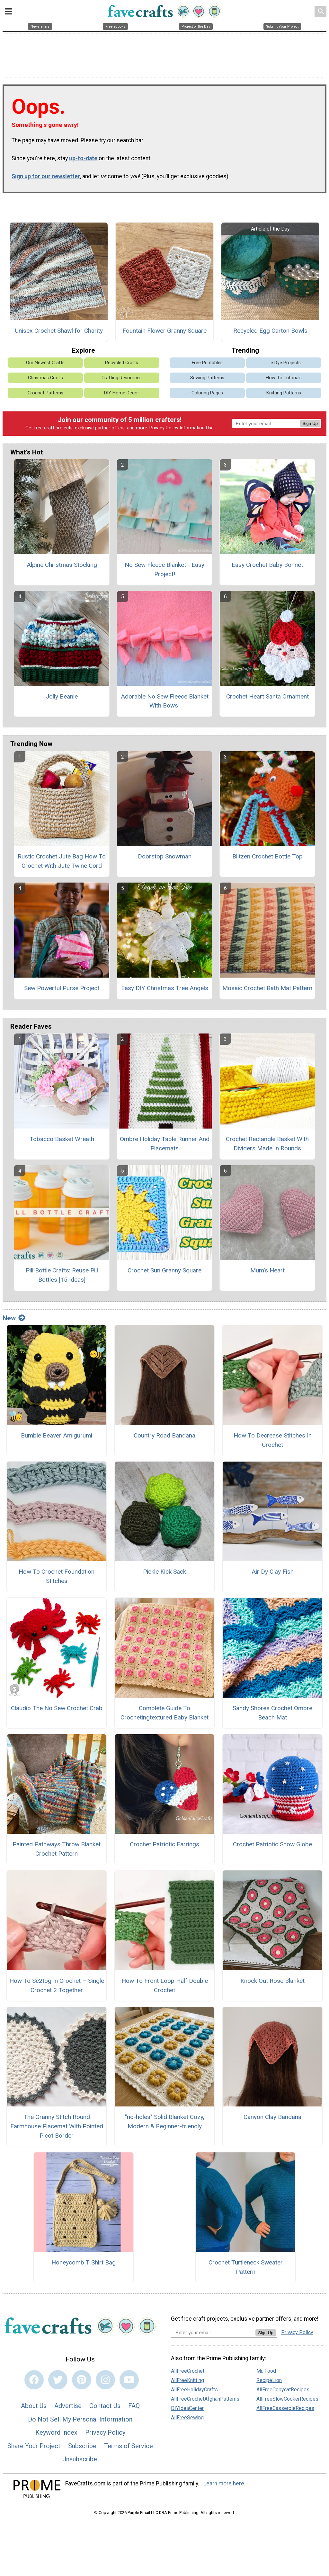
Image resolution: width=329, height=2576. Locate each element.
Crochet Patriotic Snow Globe (272, 1847)
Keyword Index (56, 2436)
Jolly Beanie (62, 699)
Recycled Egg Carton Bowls (270, 334)
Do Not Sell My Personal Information (80, 2422)
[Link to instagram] (105, 2383)
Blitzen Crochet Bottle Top (267, 860)
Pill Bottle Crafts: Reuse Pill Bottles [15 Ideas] (62, 1278)
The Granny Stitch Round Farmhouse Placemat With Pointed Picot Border (56, 2129)
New (14, 1321)
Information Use (197, 431)
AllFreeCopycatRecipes (282, 2393)
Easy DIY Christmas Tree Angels (164, 991)
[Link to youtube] (129, 2383)
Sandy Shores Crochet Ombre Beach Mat (272, 1716)
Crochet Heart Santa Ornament (267, 699)
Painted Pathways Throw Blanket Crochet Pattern (57, 1852)
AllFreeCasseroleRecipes (285, 2411)
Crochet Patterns (45, 396)
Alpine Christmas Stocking (62, 568)
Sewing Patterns (207, 381)
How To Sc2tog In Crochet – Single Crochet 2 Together (56, 1988)
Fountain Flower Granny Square (164, 334)
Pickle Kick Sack (164, 1575)
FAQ (134, 2409)
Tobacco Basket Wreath (62, 1142)
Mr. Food (266, 2374)
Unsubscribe (79, 2462)
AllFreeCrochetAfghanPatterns (205, 2402)
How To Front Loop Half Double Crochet (164, 1988)
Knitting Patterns (283, 396)
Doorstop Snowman (164, 860)
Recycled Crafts (121, 366)
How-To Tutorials (284, 381)
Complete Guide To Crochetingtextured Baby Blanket (164, 1716)
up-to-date (83, 161)
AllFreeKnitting (187, 2383)
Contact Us (104, 2409)
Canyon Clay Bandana (272, 2120)
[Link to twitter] (57, 2383)
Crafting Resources (122, 381)
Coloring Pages (207, 396)
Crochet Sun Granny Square (164, 1274)
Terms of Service (128, 2449)
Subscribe (82, 2449)
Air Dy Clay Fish (273, 1575)
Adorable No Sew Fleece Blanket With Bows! (165, 704)
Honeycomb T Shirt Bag (83, 2266)
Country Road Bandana (164, 1438)
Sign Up (310, 427)
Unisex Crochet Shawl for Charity (59, 334)
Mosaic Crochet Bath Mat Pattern (267, 991)
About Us (34, 2409)
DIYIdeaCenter (187, 2411)
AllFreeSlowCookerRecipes (287, 2402)
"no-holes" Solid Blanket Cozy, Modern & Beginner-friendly (164, 2124)
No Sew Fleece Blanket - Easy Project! (164, 572)
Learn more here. (224, 2487)
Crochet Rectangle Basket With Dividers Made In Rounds (267, 1147)
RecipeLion (269, 2383)
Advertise (68, 2409)
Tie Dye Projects (284, 366)
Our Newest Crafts (45, 366)
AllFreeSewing (187, 2421)
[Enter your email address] (213, 2335)
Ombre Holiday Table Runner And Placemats (164, 1147)
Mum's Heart (267, 1274)
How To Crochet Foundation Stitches (56, 1579)
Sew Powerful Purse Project (61, 991)
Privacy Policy (163, 431)
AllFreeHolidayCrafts (194, 2393)
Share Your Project (33, 2449)
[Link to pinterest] (81, 2383)
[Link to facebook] (34, 2383)
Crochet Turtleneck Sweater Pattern (246, 2270)
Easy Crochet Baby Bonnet (267, 568)
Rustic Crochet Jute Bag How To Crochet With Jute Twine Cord (62, 864)
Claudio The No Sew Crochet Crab (56, 1711)
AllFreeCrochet (187, 2374)
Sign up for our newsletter (46, 179)
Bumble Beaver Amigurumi (56, 1438)
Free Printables (207, 366)
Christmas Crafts (45, 381)
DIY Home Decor (121, 396)
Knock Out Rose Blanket (272, 1984)
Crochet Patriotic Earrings (164, 1847)
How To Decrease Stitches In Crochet (273, 1443)
